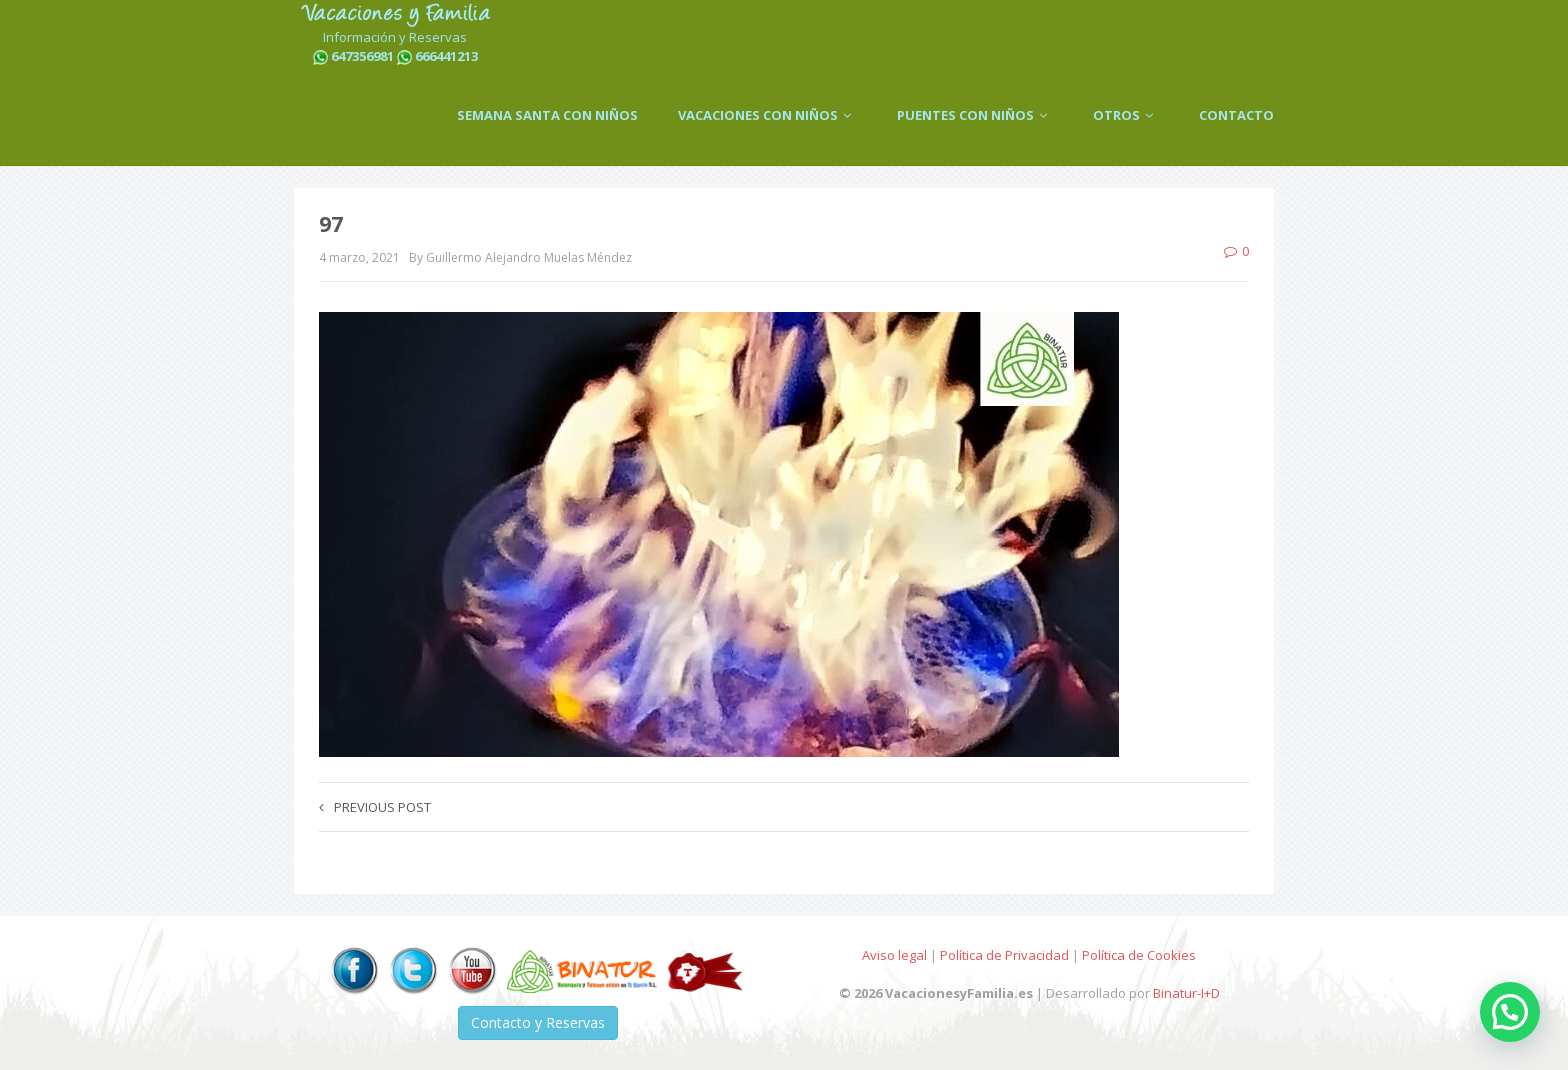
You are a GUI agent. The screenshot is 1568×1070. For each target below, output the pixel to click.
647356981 (362, 56)
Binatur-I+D (1186, 993)
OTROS (1126, 115)
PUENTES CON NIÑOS (975, 115)
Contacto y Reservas (538, 1022)
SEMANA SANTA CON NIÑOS (547, 115)
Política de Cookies (1139, 955)
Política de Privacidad (1004, 955)
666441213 (446, 56)
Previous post (375, 807)
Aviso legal (894, 955)
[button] (1510, 1012)
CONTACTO (1236, 115)
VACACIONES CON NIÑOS (767, 115)
